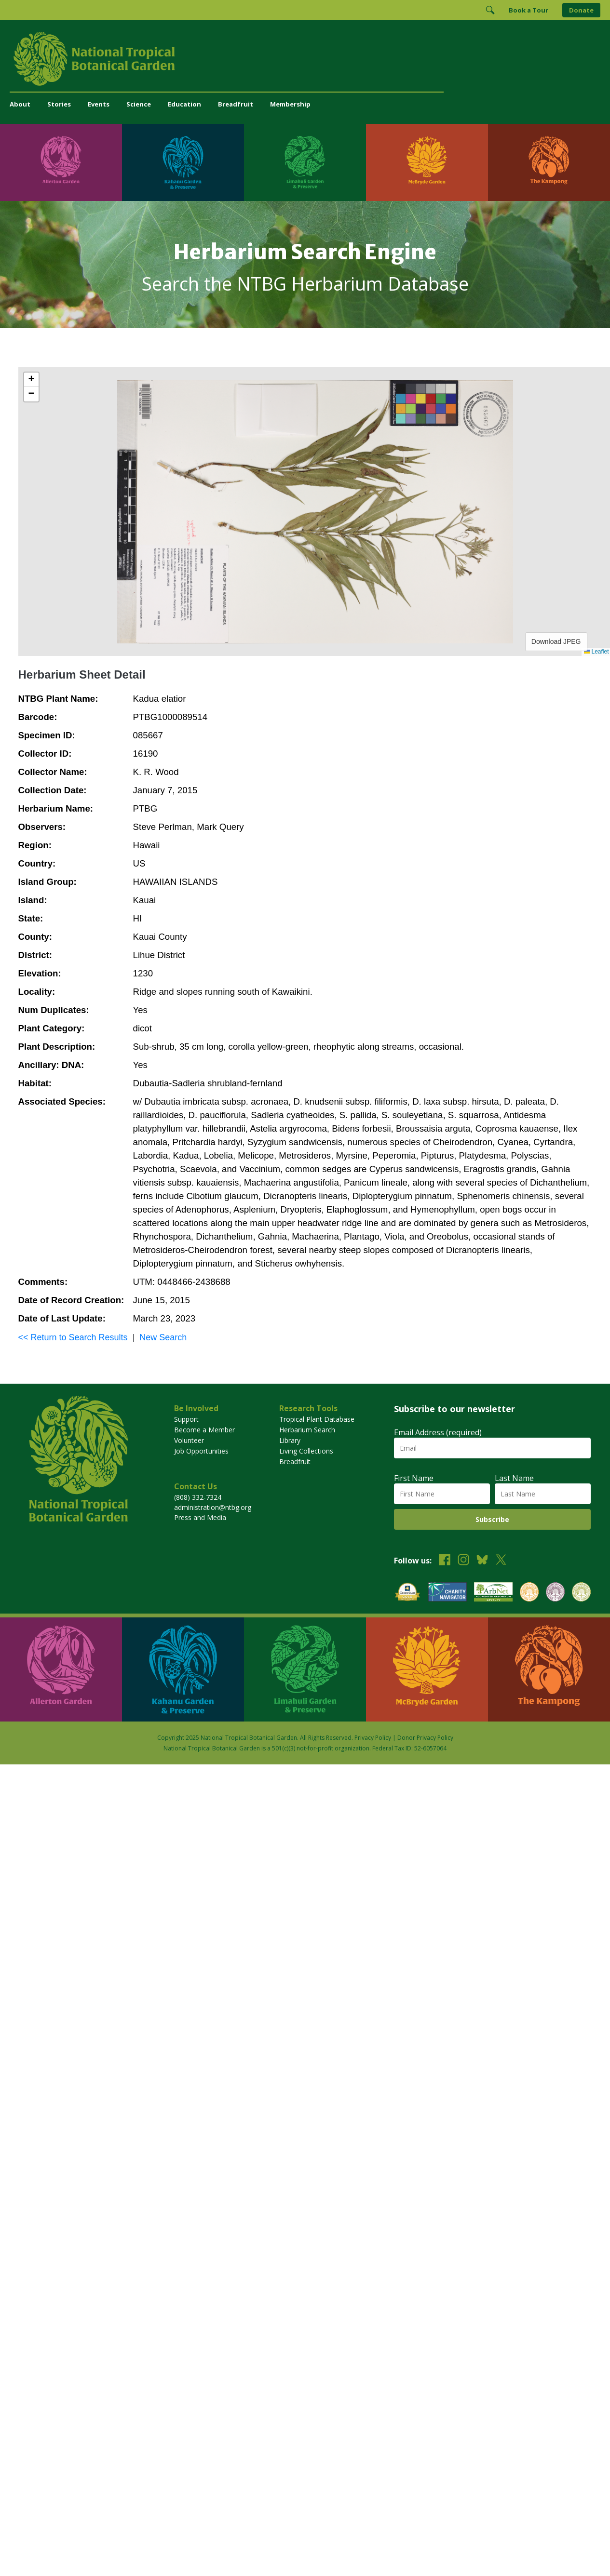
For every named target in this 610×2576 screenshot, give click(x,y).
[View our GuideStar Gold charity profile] (407, 1593)
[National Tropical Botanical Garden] (305, 59)
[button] (31, 380)
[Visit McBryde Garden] (427, 162)
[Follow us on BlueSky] (482, 1561)
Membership (290, 104)
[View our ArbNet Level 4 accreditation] (493, 1593)
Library (289, 1440)
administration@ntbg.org (212, 1507)
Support (186, 1419)
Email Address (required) (438, 1432)
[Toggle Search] (490, 10)
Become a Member (204, 1429)
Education (184, 104)
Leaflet (596, 651)
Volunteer (189, 1440)
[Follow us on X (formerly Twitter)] (501, 1561)
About (20, 104)
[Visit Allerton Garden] (61, 162)
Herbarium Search (307, 1429)
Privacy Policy (372, 1738)
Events (98, 104)
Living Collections (306, 1450)
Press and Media (200, 1517)
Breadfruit (235, 104)
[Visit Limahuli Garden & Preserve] (305, 162)
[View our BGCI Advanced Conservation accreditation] (581, 1593)
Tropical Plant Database (316, 1419)
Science (138, 104)
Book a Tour (528, 10)
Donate (581, 10)
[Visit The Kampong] (549, 162)
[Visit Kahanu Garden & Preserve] (183, 162)
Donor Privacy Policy (425, 1738)
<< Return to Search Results (73, 1337)
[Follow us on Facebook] (444, 1561)
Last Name (514, 1478)
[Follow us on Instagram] (463, 1561)
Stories (59, 104)
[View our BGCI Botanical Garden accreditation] (529, 1593)
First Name (414, 1478)
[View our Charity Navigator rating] (447, 1593)
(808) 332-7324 (197, 1497)
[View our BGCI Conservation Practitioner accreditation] (555, 1593)
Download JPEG (556, 641)
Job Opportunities (201, 1450)
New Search (163, 1337)
